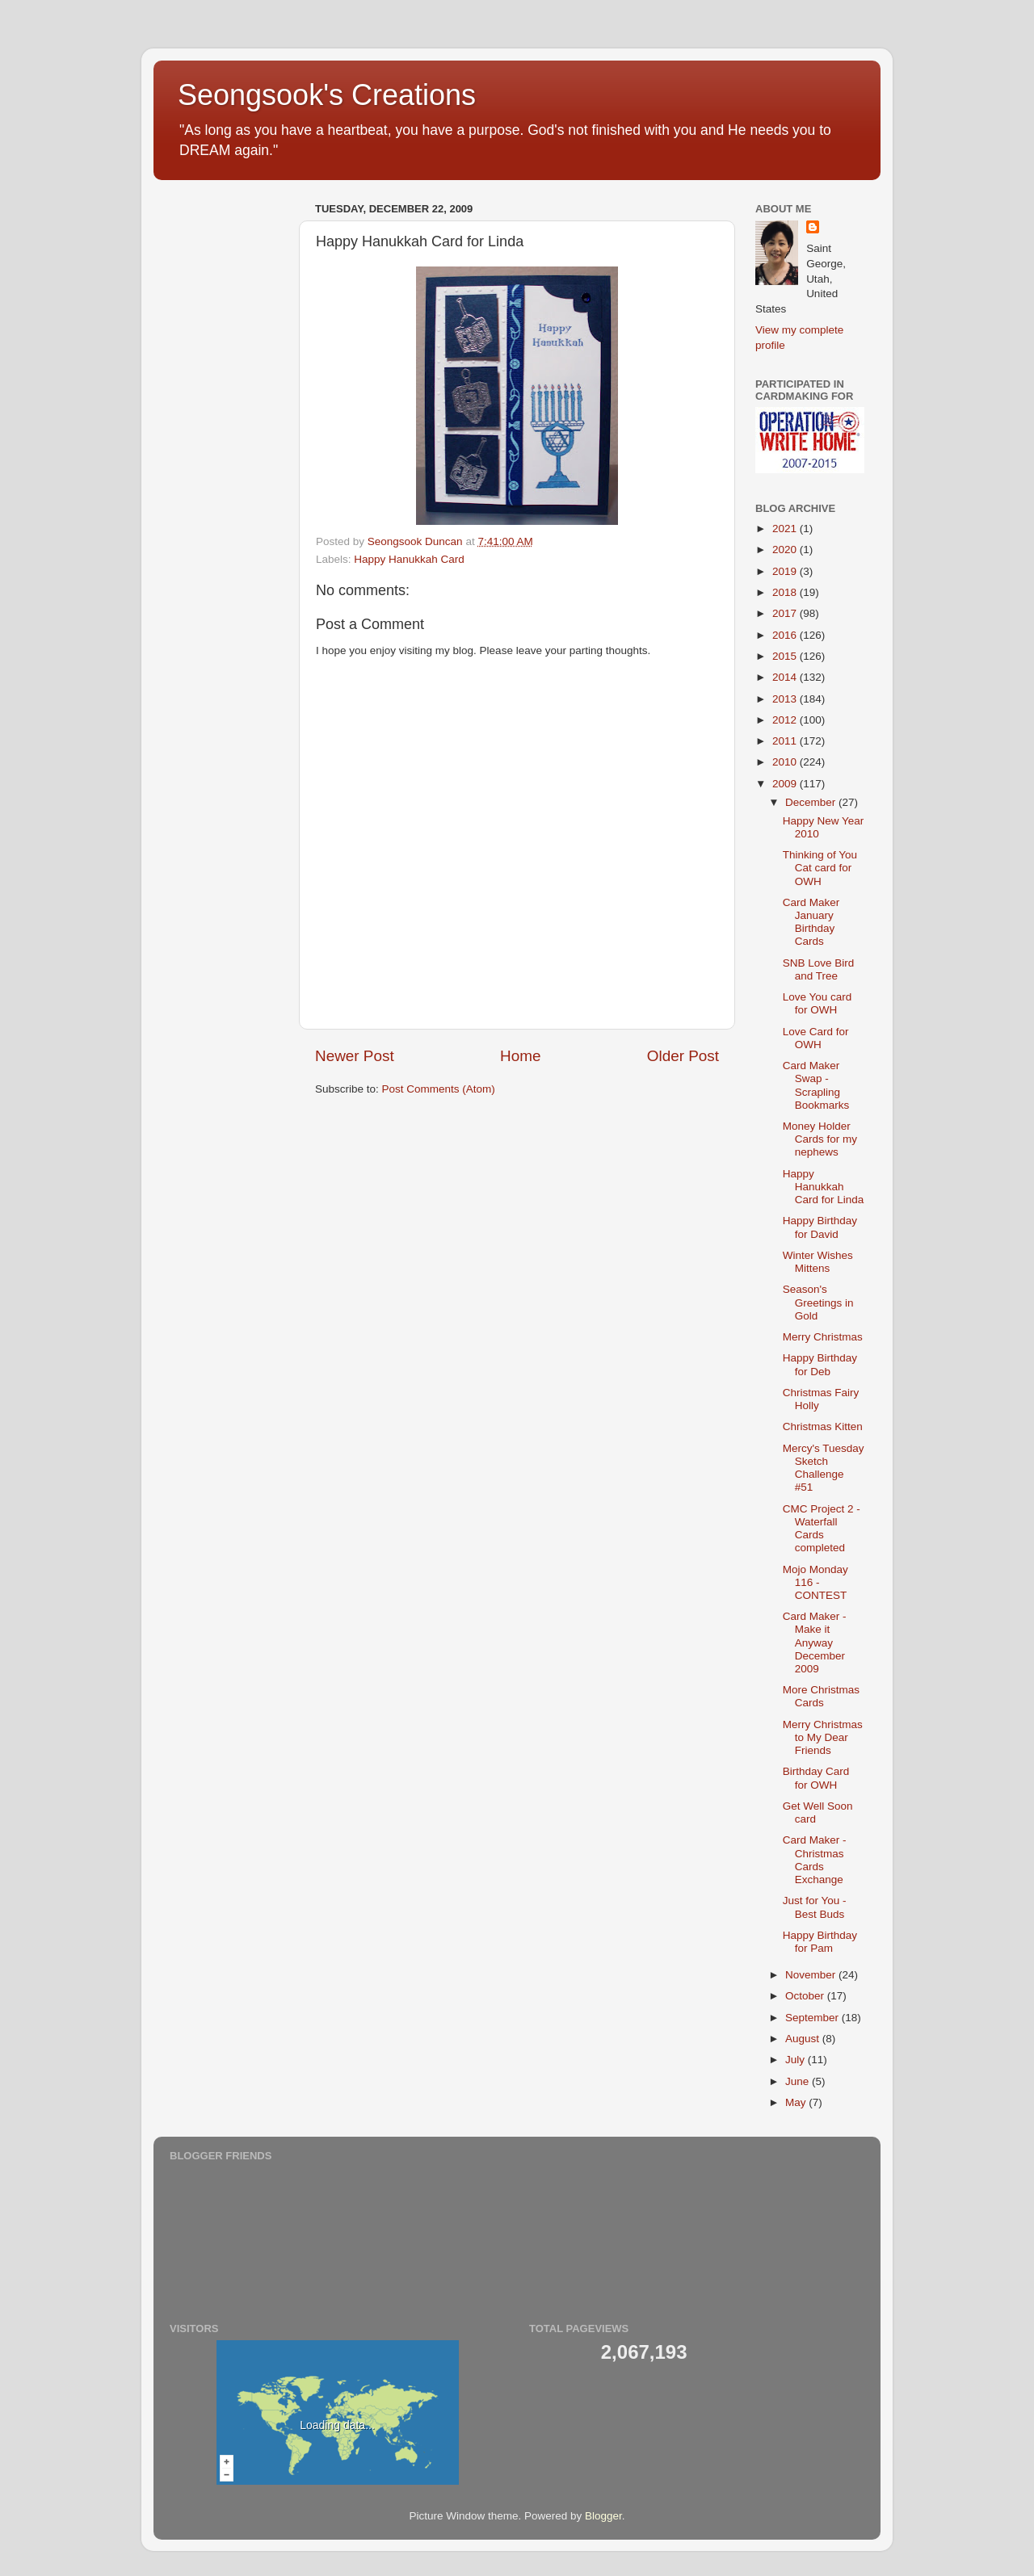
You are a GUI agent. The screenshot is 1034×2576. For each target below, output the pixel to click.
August (803, 2039)
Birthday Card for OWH (816, 1777)
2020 (786, 549)
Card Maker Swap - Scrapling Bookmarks (816, 1085)
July (796, 2060)
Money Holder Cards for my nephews (820, 1139)
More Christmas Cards (821, 1696)
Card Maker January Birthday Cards (811, 922)
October (806, 1996)
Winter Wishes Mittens (818, 1261)
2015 (786, 656)
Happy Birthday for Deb (820, 1364)
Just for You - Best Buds (815, 1906)
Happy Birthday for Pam (820, 1941)
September (813, 2018)
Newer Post (354, 1055)
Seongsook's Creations (327, 94)
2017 (786, 613)
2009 (786, 784)
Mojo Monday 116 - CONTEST (815, 1582)
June (798, 2081)
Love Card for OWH (816, 1038)
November (812, 1975)
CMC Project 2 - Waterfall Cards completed (821, 1528)
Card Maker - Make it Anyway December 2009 (815, 1642)
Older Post (683, 1055)
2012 (786, 720)
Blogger (603, 2516)
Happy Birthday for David (820, 1227)
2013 (786, 699)
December (812, 802)
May (797, 2102)
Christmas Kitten (823, 1426)
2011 (786, 741)
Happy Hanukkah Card (409, 559)
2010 (786, 762)
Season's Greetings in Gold (818, 1302)
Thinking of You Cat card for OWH (820, 868)
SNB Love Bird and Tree (819, 969)
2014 (786, 677)
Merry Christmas (823, 1337)
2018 (786, 592)
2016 (786, 635)
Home (520, 1055)
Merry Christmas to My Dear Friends (823, 1737)
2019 (786, 571)
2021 (786, 528)
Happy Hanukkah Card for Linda (823, 1187)
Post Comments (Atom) (438, 1089)
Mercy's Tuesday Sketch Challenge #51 (823, 1468)
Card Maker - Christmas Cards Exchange (815, 1860)
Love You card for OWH (817, 1003)
